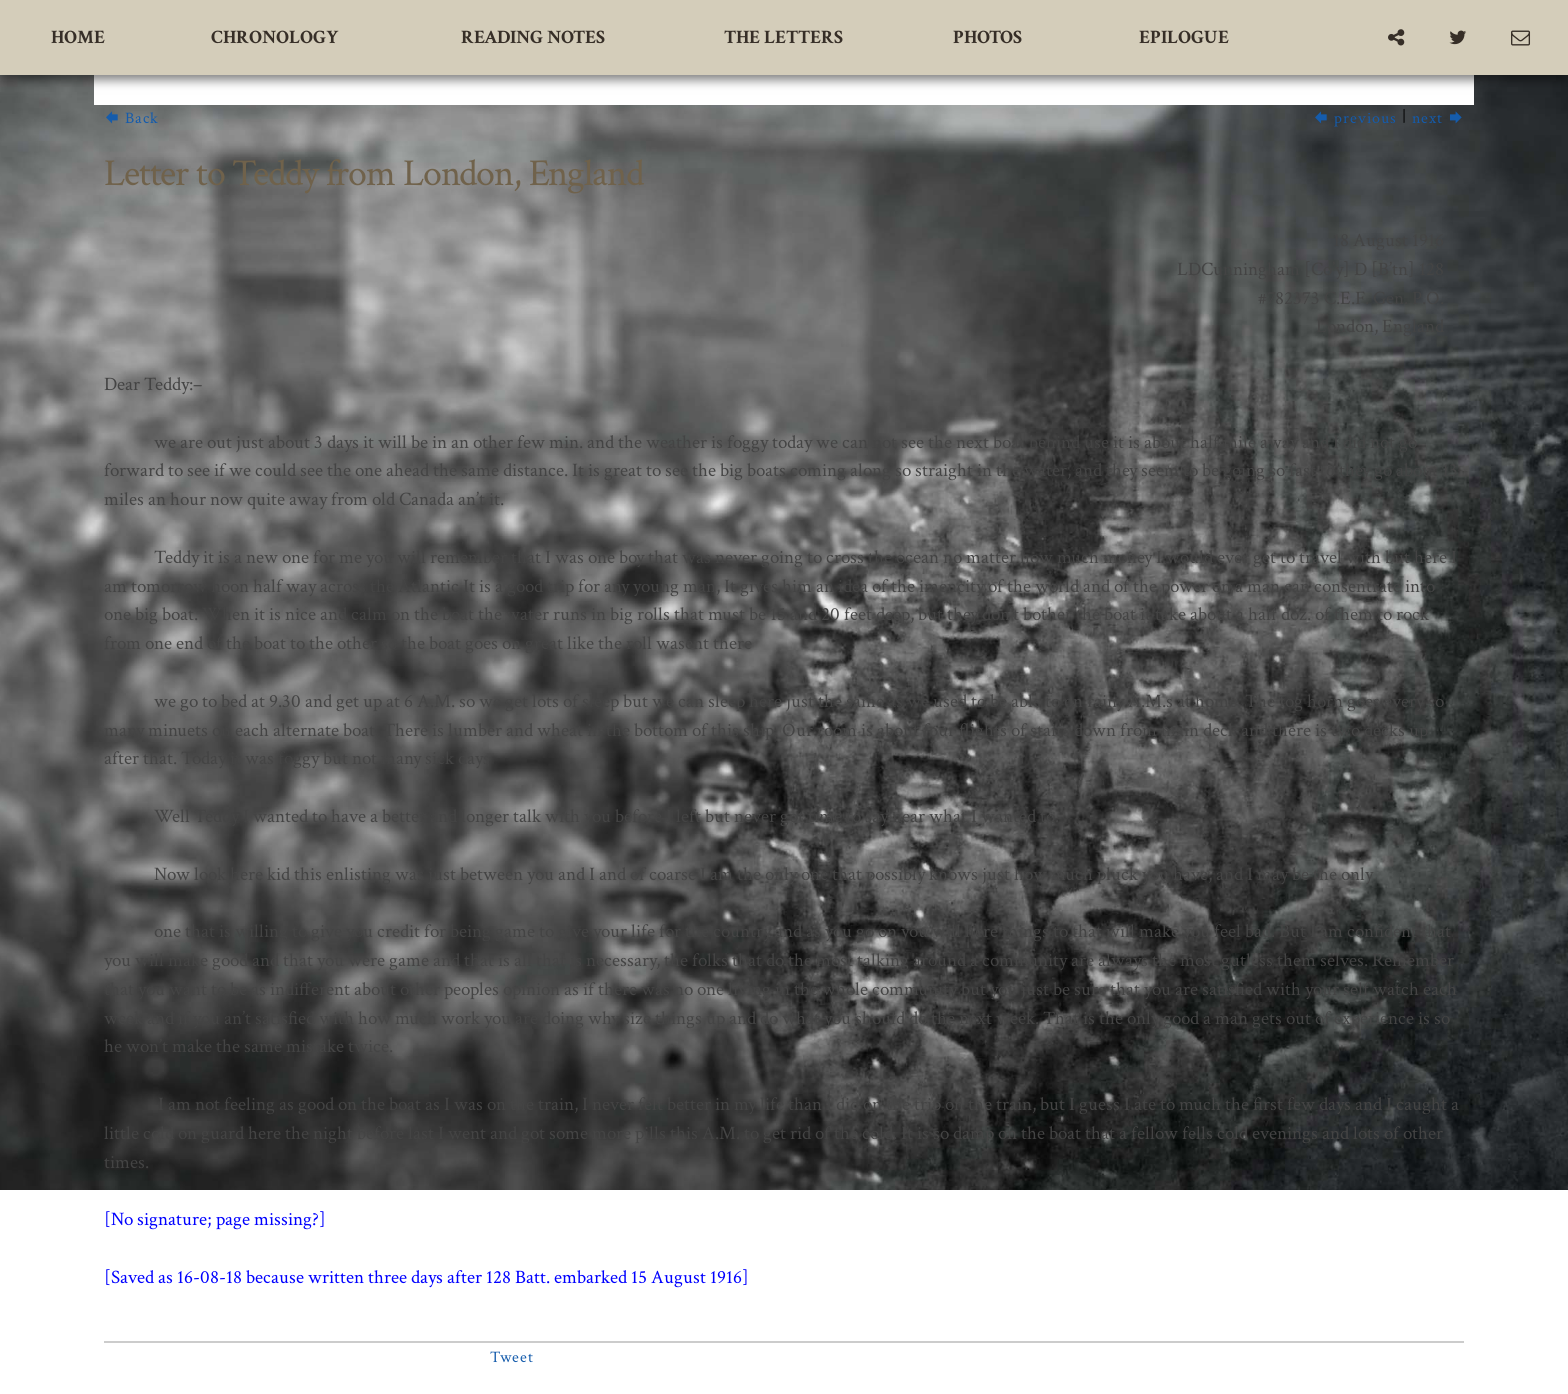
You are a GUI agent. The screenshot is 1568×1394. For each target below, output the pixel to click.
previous (1355, 118)
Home (78, 37)
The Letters (783, 37)
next (1438, 118)
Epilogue (1184, 37)
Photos (987, 37)
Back (131, 118)
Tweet (512, 1357)
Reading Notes (533, 37)
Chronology (274, 37)
